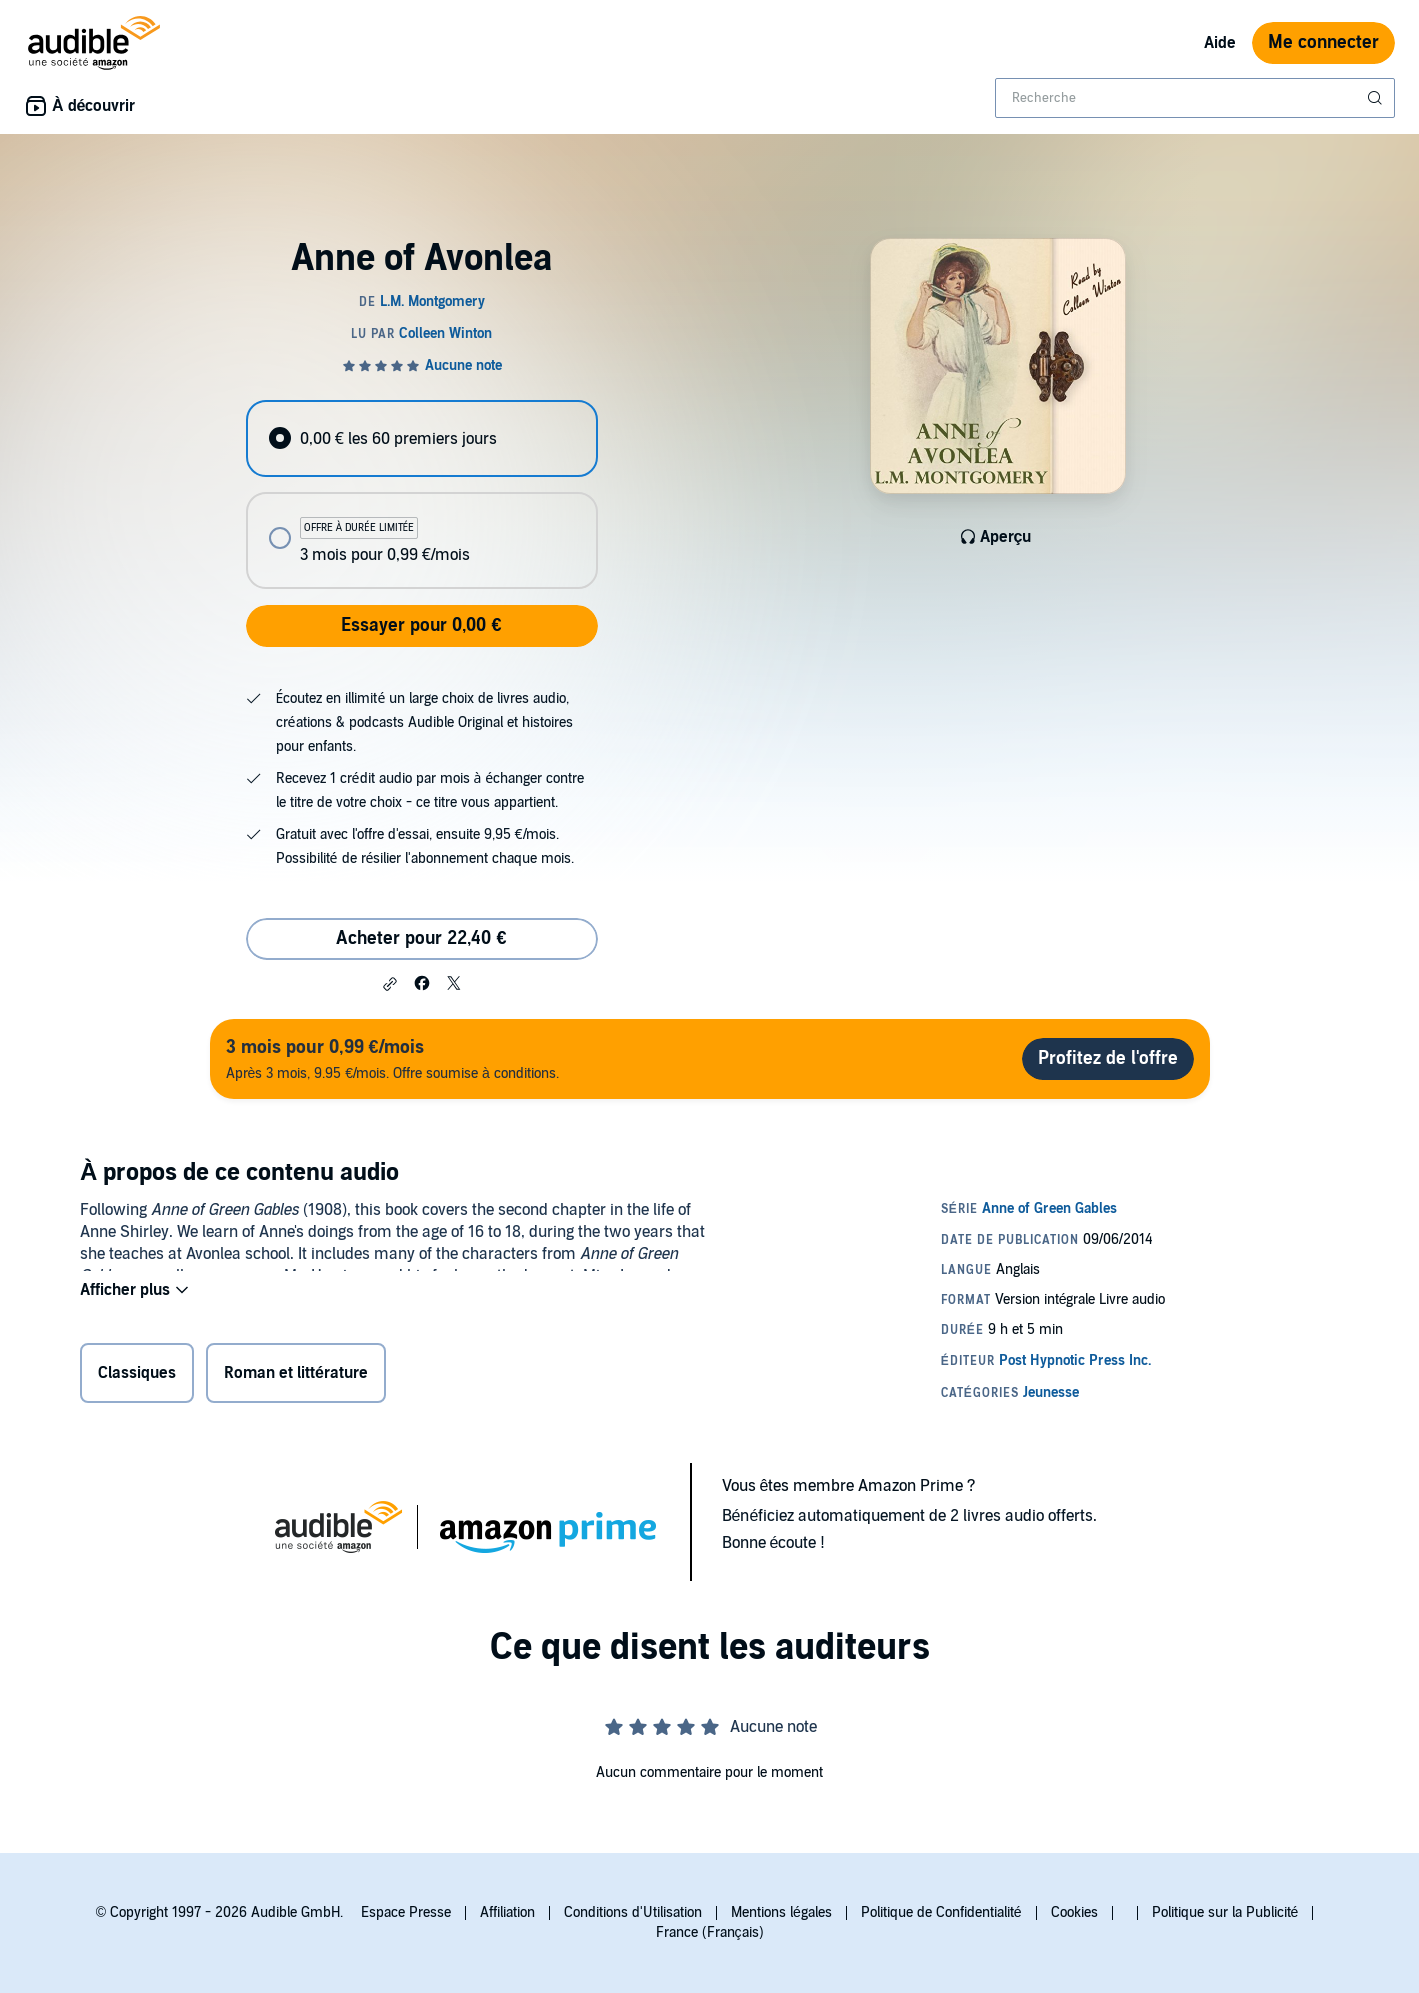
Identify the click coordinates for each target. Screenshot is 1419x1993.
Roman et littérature (296, 1377)
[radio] (422, 438)
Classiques (137, 1377)
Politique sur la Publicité (1225, 1912)
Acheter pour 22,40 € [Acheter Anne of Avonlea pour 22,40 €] (421, 938)
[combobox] (1195, 98)
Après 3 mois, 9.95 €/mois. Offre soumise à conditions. (392, 1058)
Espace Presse (406, 1912)
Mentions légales (781, 1912)
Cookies (1074, 1912)
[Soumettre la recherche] (1377, 98)
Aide (1220, 43)
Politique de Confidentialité (941, 1912)
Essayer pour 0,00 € (421, 625)
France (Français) (710, 1932)
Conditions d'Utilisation (633, 1912)
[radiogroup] (422, 494)
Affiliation (507, 1912)
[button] (390, 984)
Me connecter (1323, 42)
